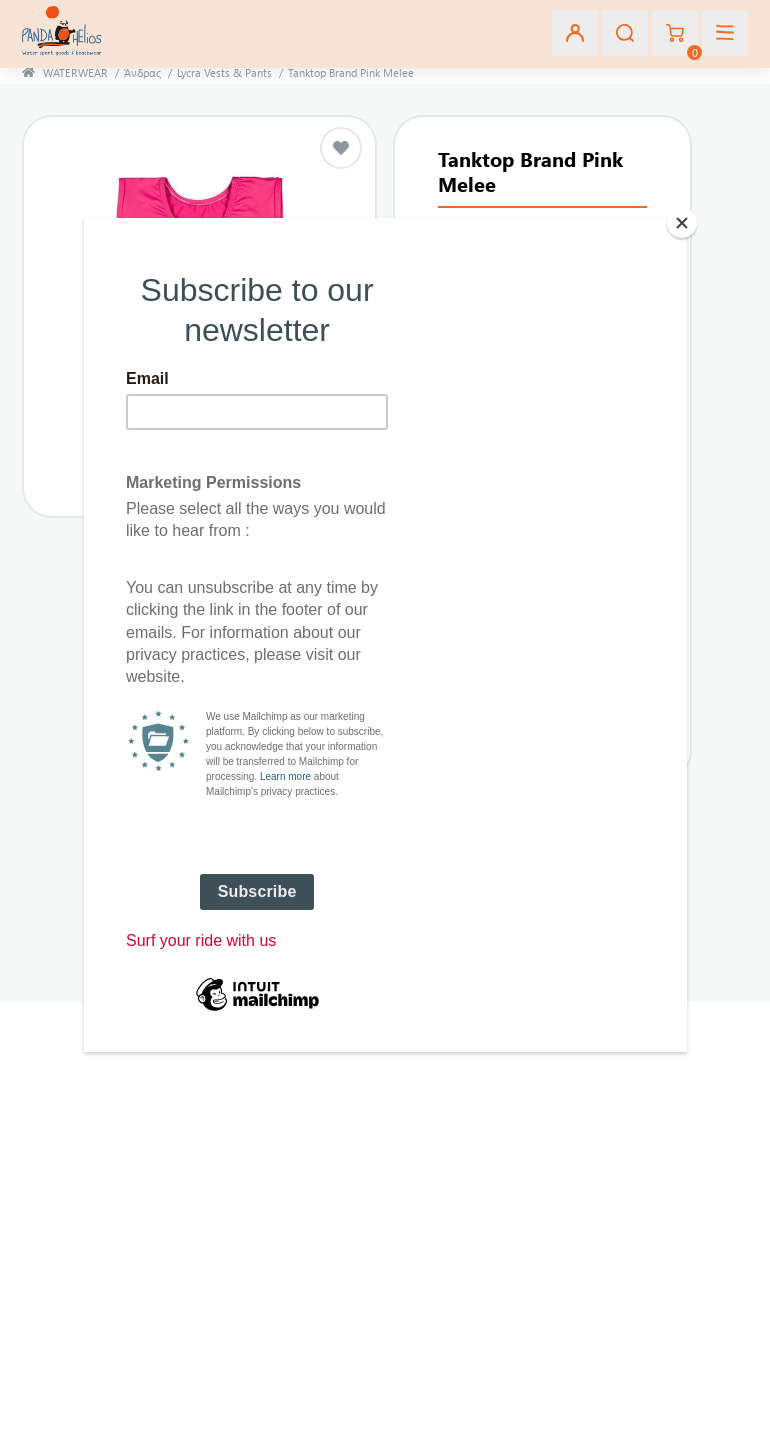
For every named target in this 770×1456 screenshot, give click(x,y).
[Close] (682, 223)
